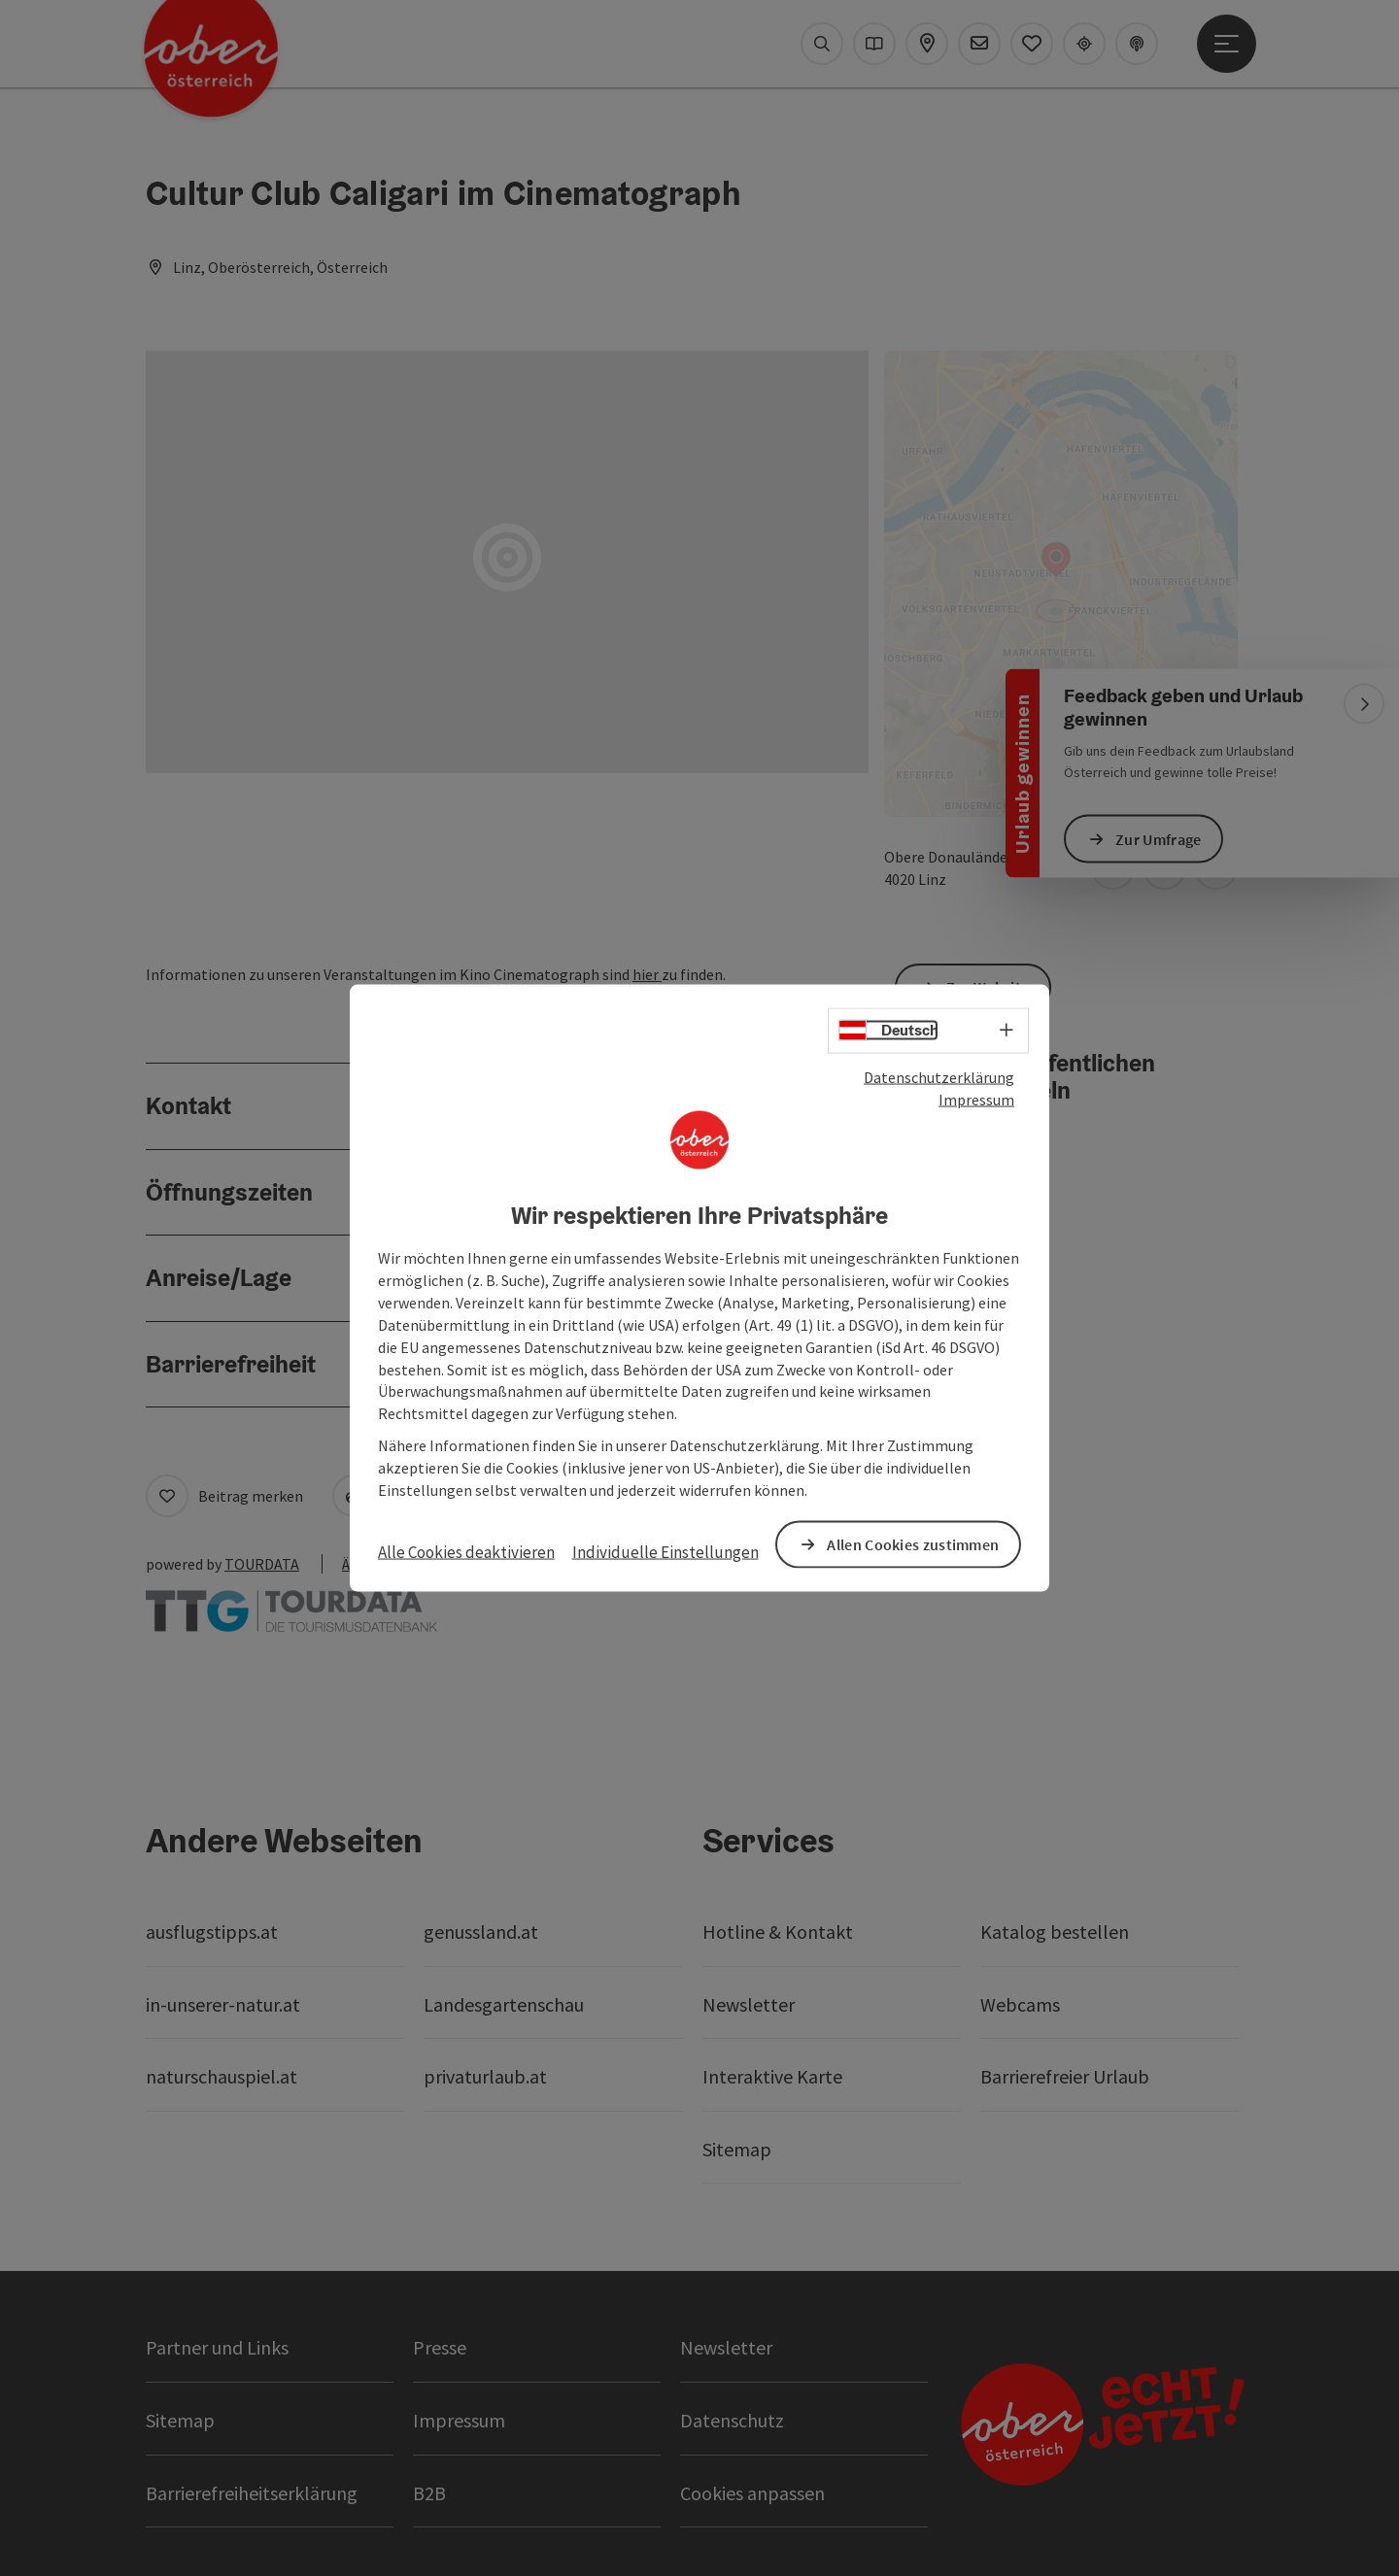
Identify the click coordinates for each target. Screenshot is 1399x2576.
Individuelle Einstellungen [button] (665, 1551)
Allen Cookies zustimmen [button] (913, 1543)
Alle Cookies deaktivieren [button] (466, 1551)
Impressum (976, 1098)
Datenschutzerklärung (939, 1077)
